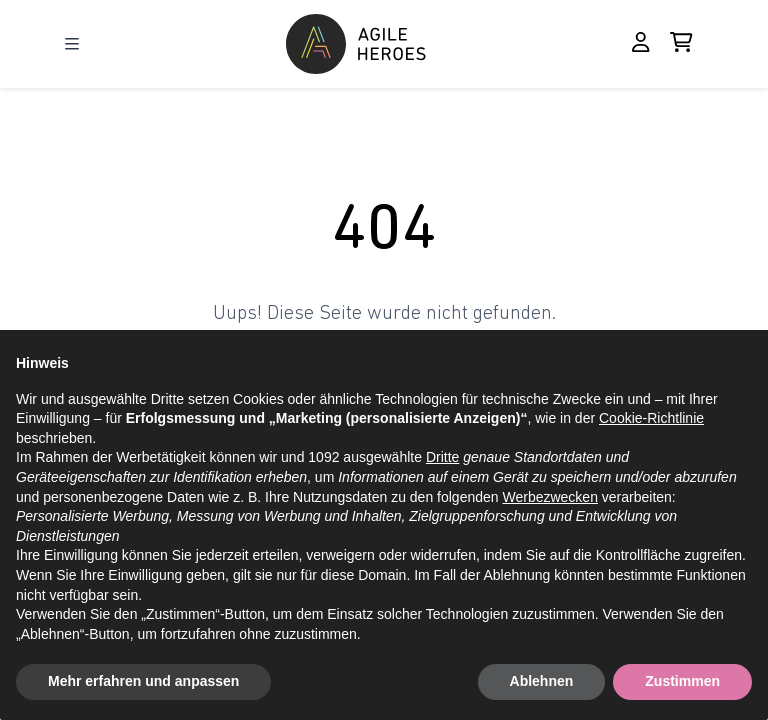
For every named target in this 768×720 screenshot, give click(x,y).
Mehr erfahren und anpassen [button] (143, 681)
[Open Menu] (72, 44)
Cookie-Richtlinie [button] (651, 418)
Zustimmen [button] (682, 681)
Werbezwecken (549, 497)
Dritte (442, 457)
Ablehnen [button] (542, 681)
